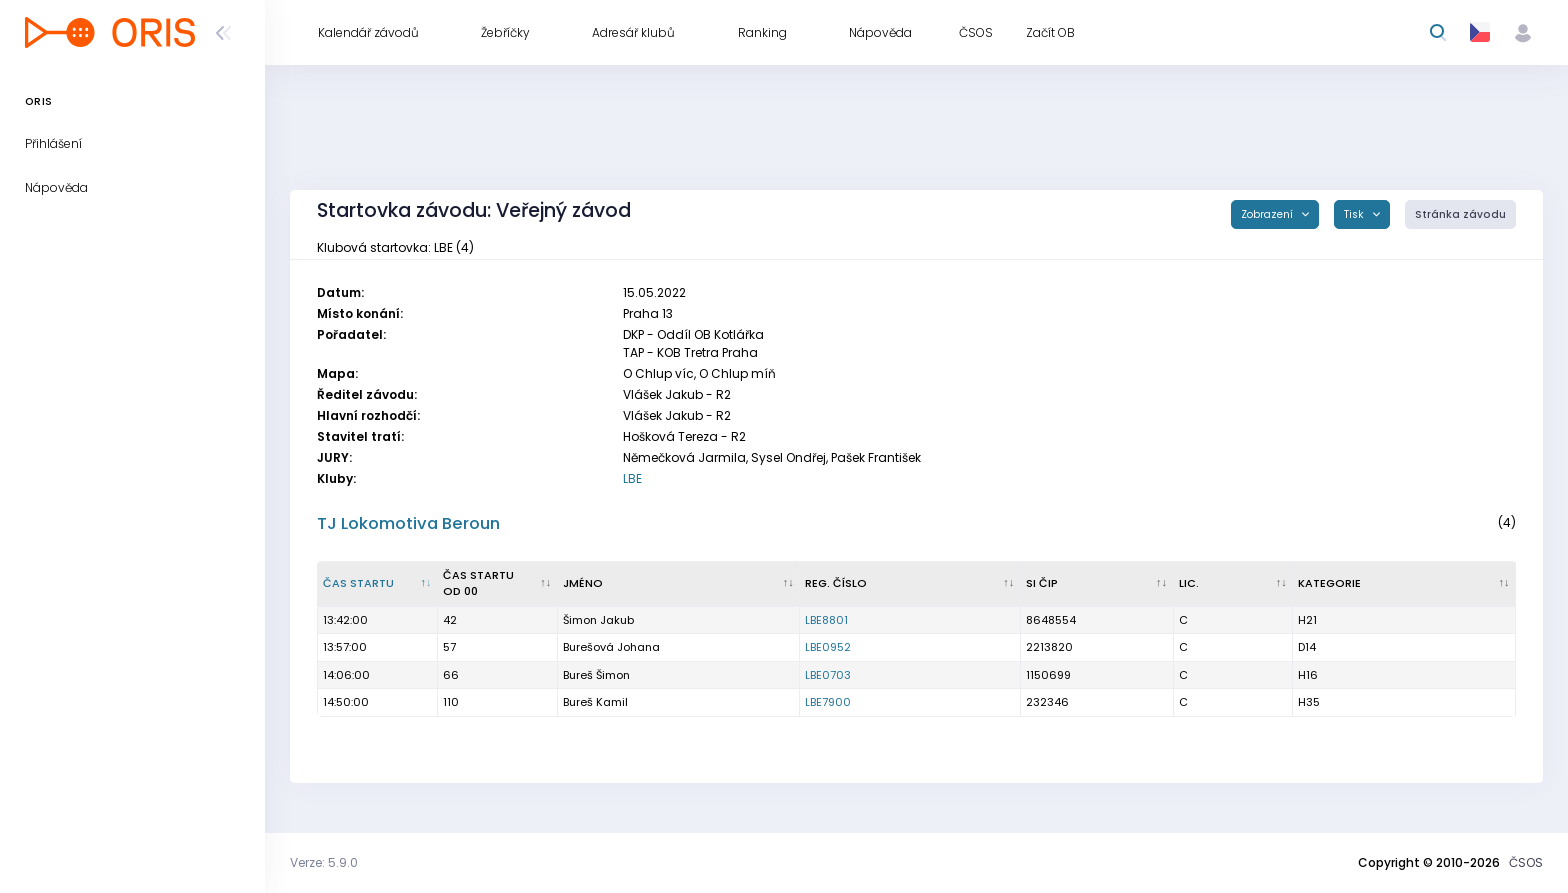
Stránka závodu (1460, 214)
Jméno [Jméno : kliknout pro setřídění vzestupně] (583, 583)
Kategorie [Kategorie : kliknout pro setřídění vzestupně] (1329, 583)
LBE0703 (828, 675)
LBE (632, 478)
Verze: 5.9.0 (324, 862)
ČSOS (1526, 862)
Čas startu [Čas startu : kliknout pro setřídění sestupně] (358, 583)
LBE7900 (828, 702)
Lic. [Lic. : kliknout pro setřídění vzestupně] (1189, 583)
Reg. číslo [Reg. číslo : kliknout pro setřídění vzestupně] (836, 583)
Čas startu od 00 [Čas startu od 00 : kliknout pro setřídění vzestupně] (478, 583)
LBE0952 (828, 647)
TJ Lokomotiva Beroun (408, 523)
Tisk (1355, 214)
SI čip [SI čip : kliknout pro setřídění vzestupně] (1042, 583)
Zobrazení (1268, 214)
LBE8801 (826, 620)
